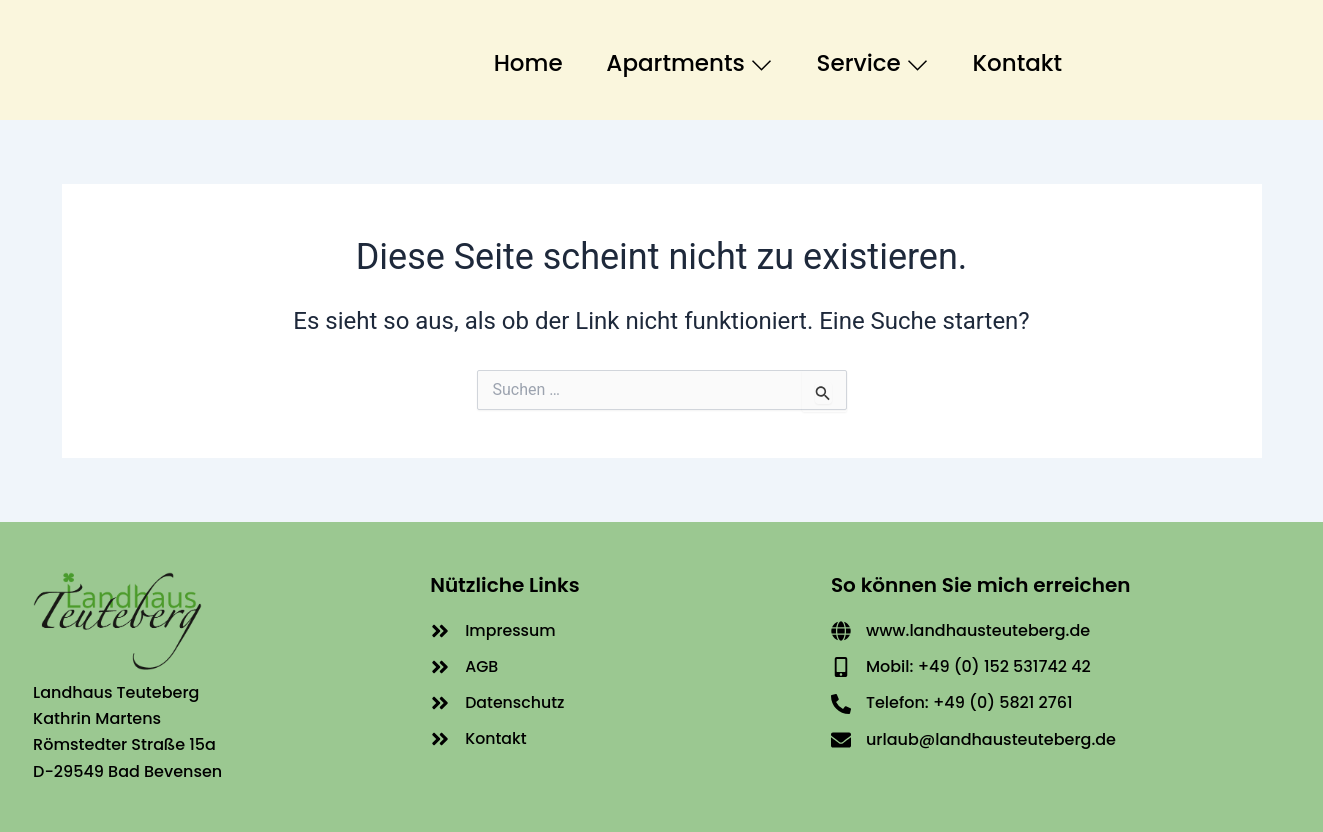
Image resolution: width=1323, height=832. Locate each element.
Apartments (679, 59)
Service (868, 59)
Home (511, 59)
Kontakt (1020, 59)
